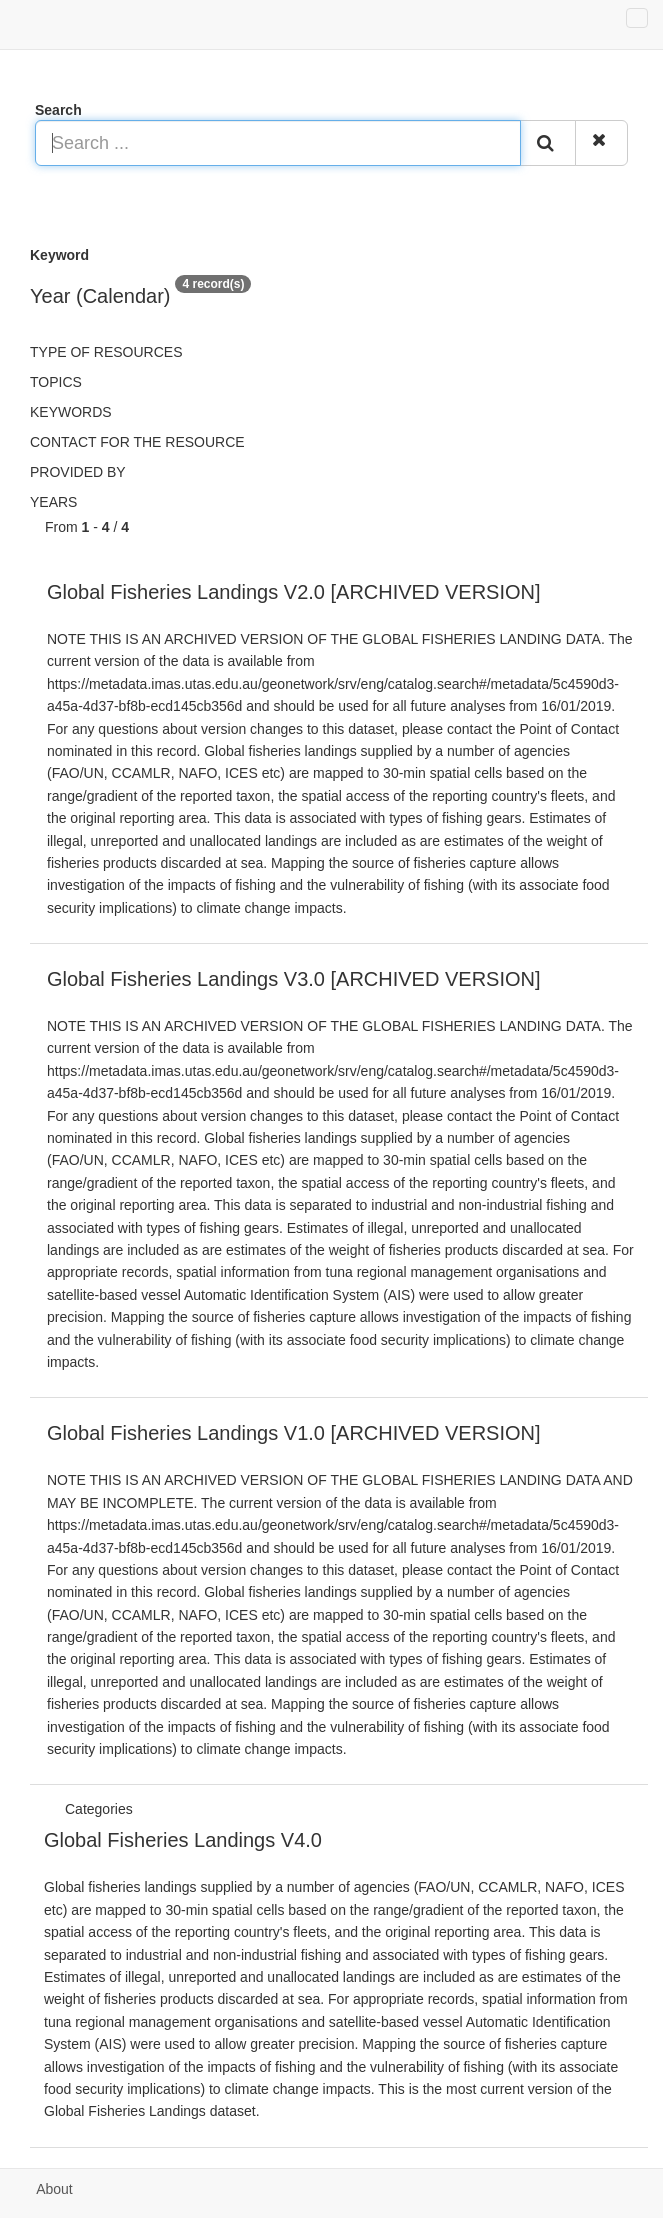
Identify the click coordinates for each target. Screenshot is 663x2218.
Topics (56, 382)
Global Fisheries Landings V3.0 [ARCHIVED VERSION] (294, 979)
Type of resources (106, 352)
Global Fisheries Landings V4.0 (183, 1840)
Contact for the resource (137, 442)
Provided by (78, 472)
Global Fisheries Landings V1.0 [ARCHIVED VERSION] (294, 1433)
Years (53, 502)
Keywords (71, 412)
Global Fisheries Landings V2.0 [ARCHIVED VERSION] (294, 592)
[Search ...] (278, 143)
